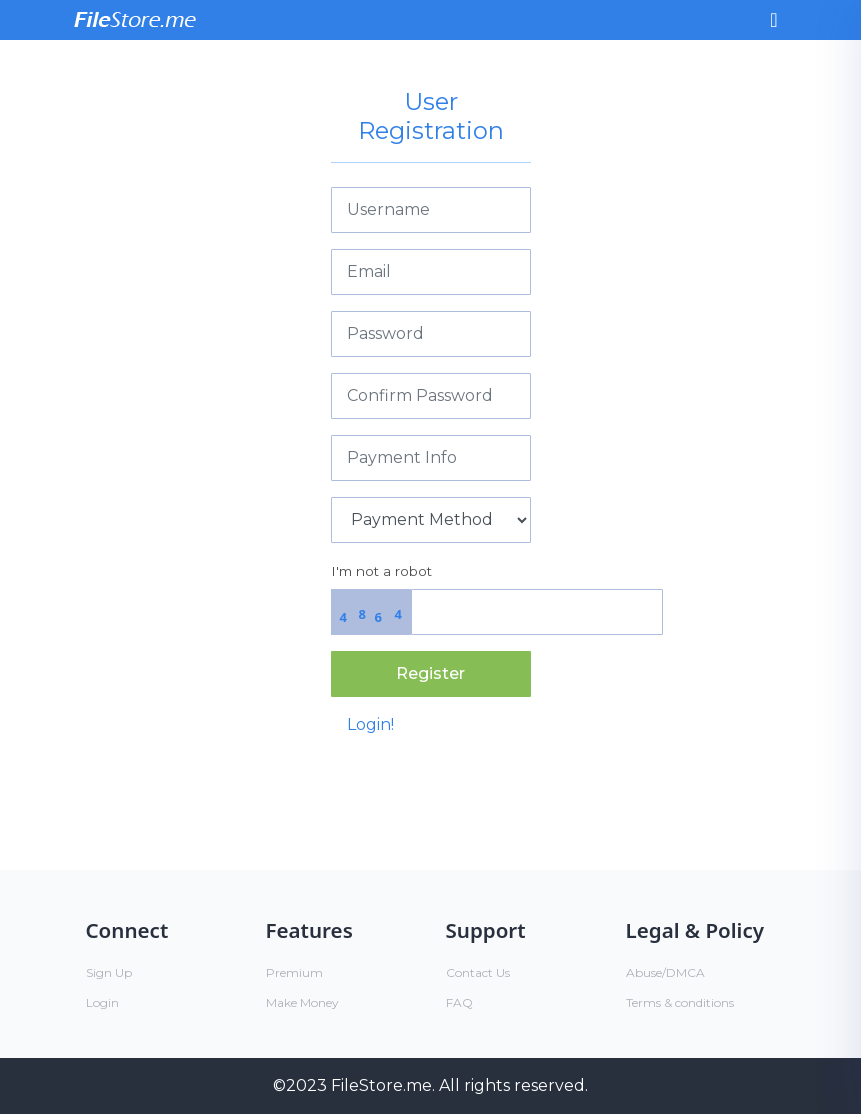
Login (102, 1002)
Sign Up (109, 972)
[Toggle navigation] (773, 20)
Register (430, 673)
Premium (294, 972)
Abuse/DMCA (665, 972)
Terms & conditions (680, 1002)
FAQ (459, 1002)
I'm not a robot (381, 571)
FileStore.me (381, 1085)
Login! (370, 724)
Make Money (302, 1002)
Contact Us (478, 972)
